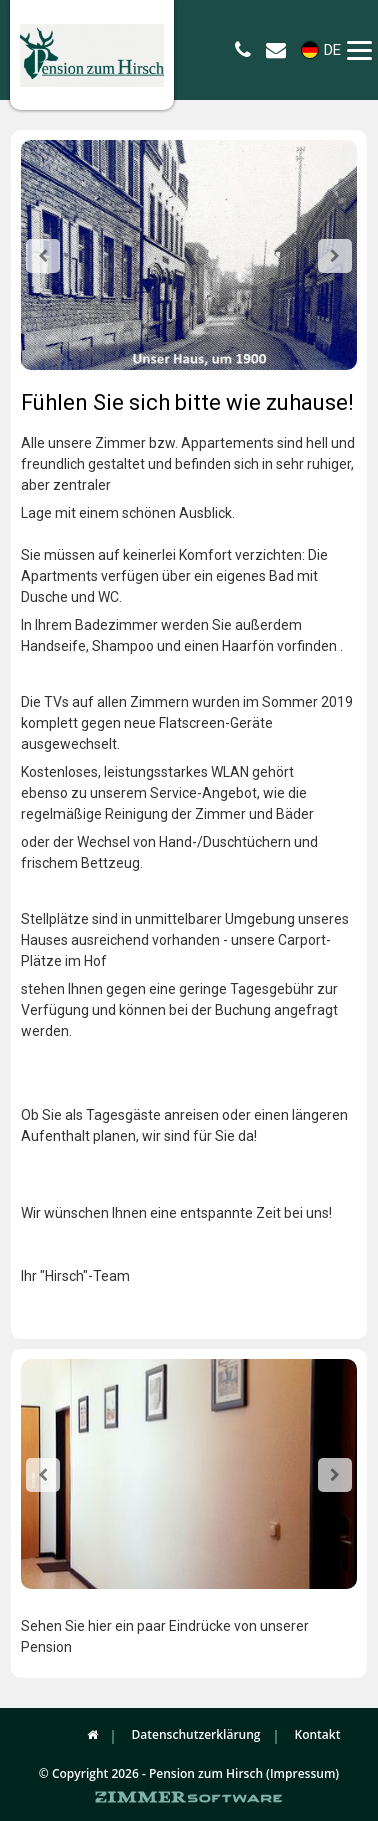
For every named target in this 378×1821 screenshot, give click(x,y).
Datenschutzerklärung (196, 1734)
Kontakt (318, 1734)
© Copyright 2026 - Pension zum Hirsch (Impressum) (189, 1773)
